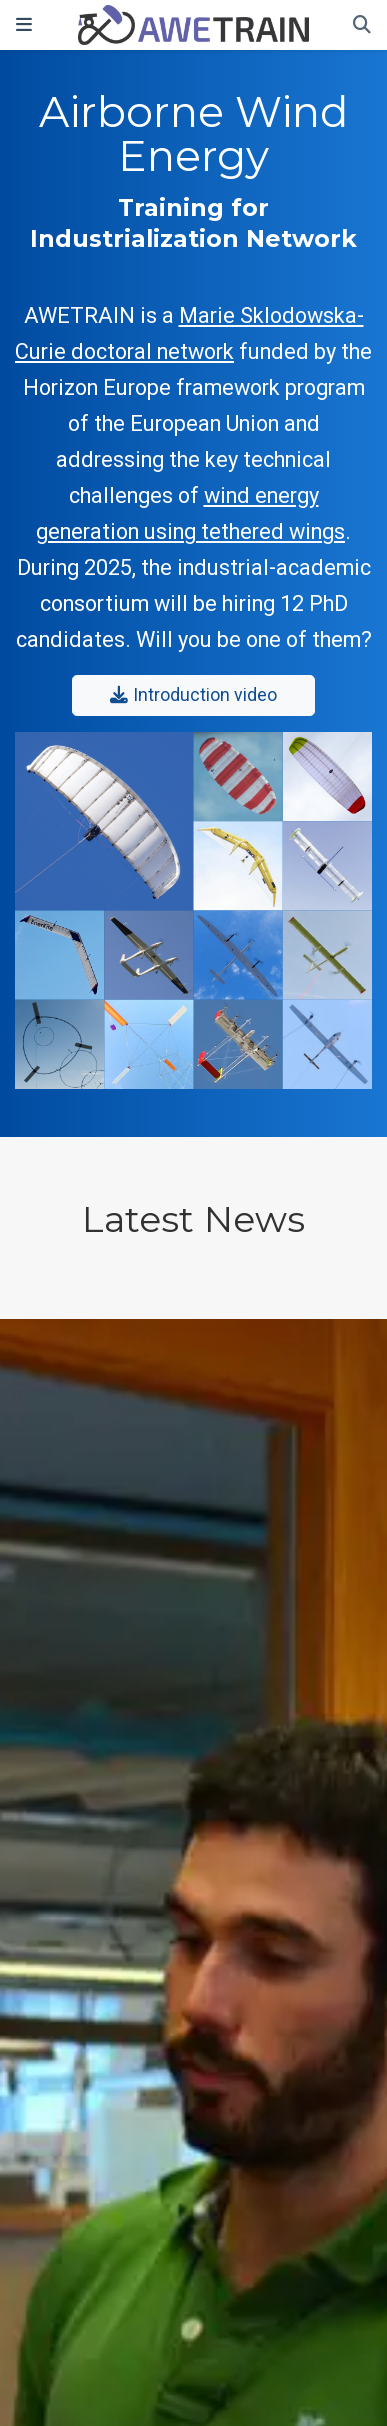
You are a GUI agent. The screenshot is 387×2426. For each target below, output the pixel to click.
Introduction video (193, 695)
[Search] (362, 25)
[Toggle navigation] (24, 25)
